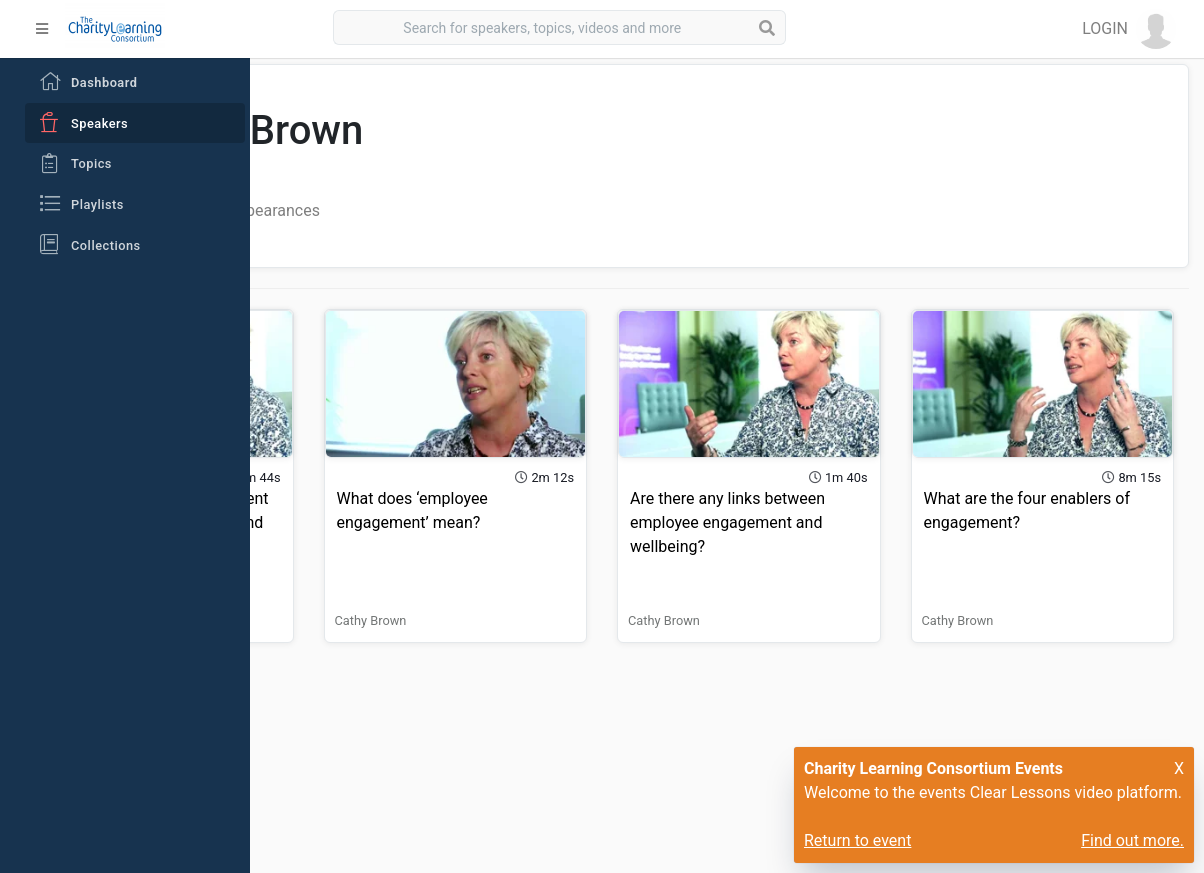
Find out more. (1132, 840)
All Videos (361, 210)
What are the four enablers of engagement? (1047, 487)
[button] (1129, 29)
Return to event (857, 840)
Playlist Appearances (495, 210)
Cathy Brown (327, 585)
